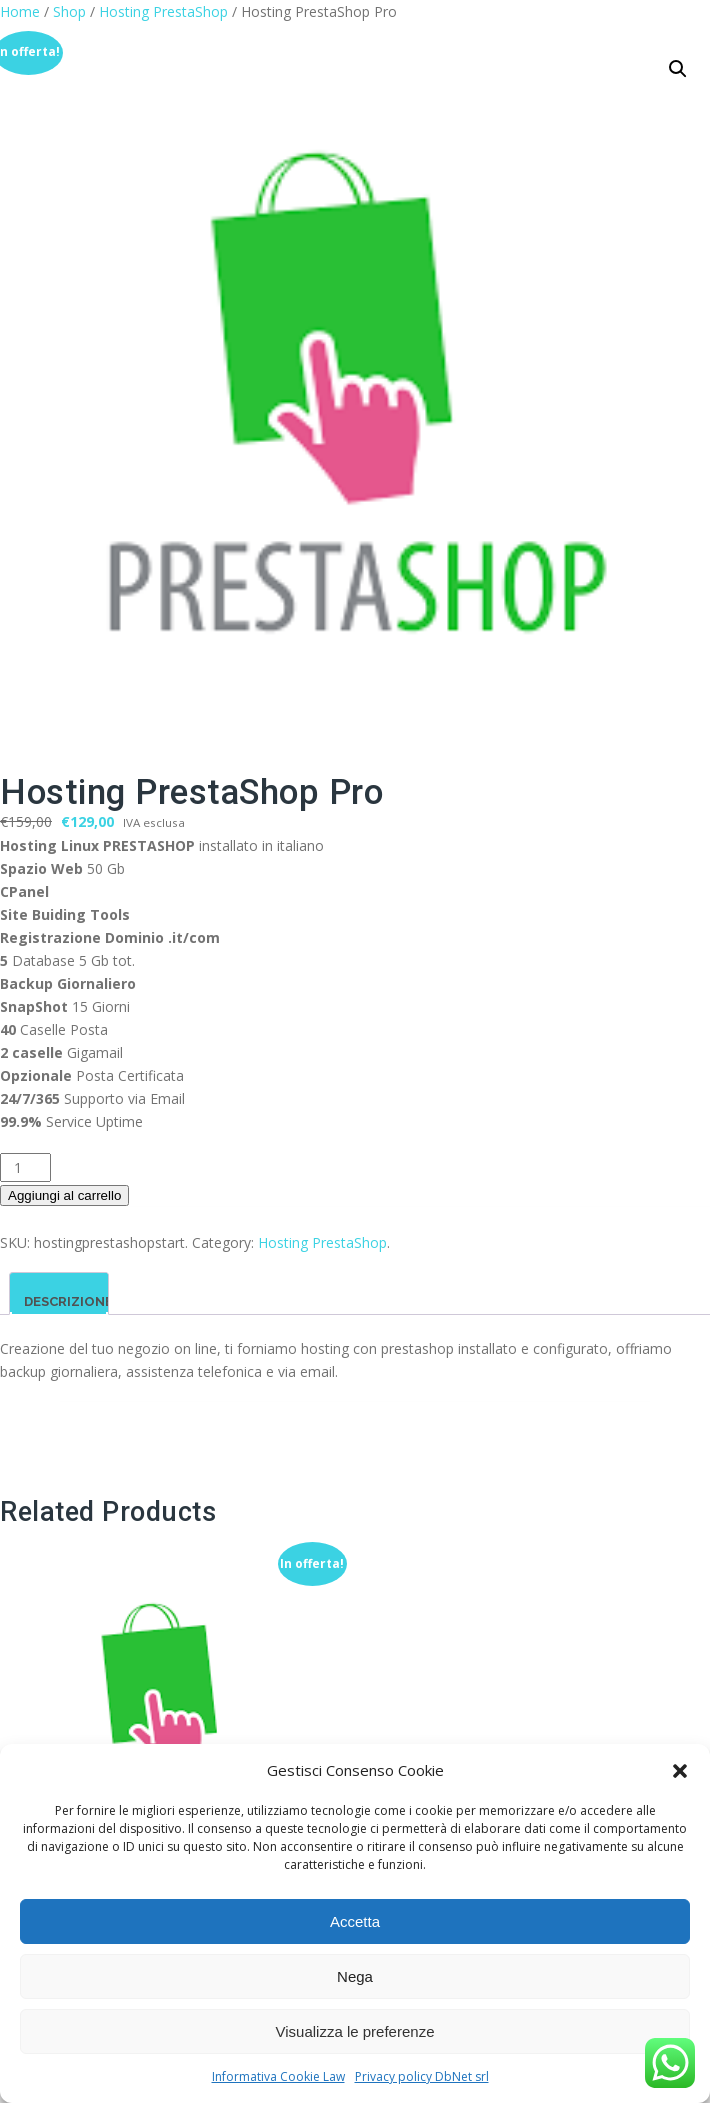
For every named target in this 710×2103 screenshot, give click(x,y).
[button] (680, 1771)
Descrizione (68, 1301)
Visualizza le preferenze (355, 2031)
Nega (355, 1976)
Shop (69, 11)
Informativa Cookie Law (278, 2076)
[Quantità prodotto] (25, 1167)
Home (20, 11)
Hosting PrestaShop (163, 11)
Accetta (355, 1921)
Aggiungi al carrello (64, 1195)
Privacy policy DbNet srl (422, 2076)
